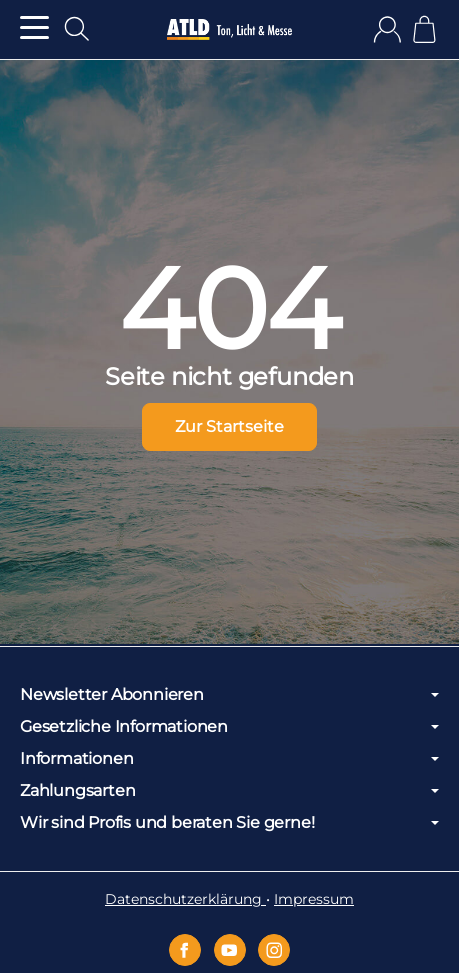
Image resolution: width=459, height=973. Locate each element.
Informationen (229, 759)
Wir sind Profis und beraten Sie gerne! (229, 823)
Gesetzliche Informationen (229, 727)
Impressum (314, 899)
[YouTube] (230, 950)
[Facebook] (185, 950)
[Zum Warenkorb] (424, 29)
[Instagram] (274, 950)
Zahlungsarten (229, 791)
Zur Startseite (229, 426)
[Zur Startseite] (230, 30)
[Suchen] (77, 29)
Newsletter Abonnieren (229, 695)
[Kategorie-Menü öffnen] (34, 27)
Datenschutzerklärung (185, 899)
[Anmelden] (387, 29)
